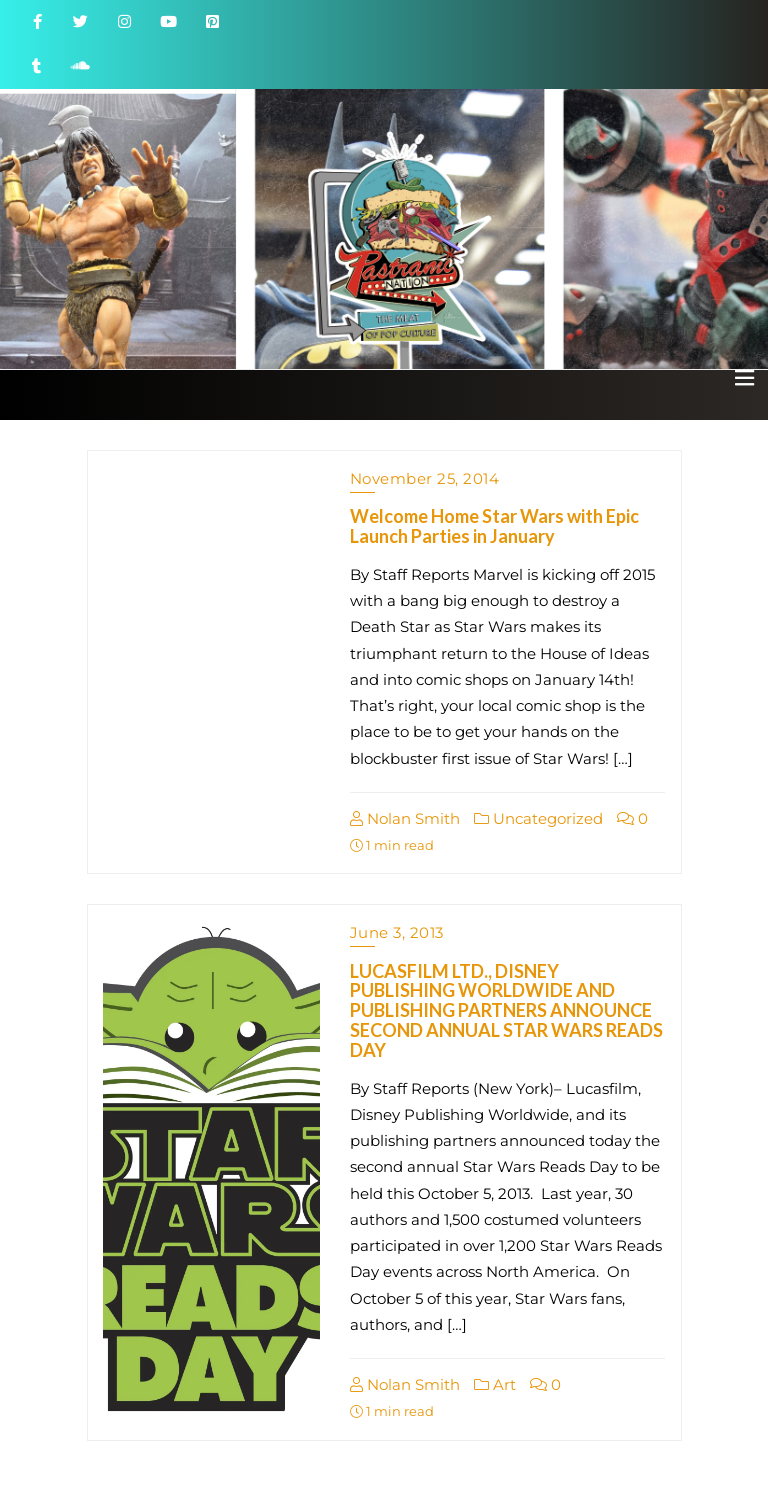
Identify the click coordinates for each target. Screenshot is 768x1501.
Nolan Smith (405, 818)
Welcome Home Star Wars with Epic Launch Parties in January (494, 526)
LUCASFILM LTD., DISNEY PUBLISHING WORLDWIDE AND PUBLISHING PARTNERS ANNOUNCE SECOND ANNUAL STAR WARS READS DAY (506, 1010)
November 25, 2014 (425, 478)
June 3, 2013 (397, 932)
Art (495, 1384)
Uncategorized (538, 818)
